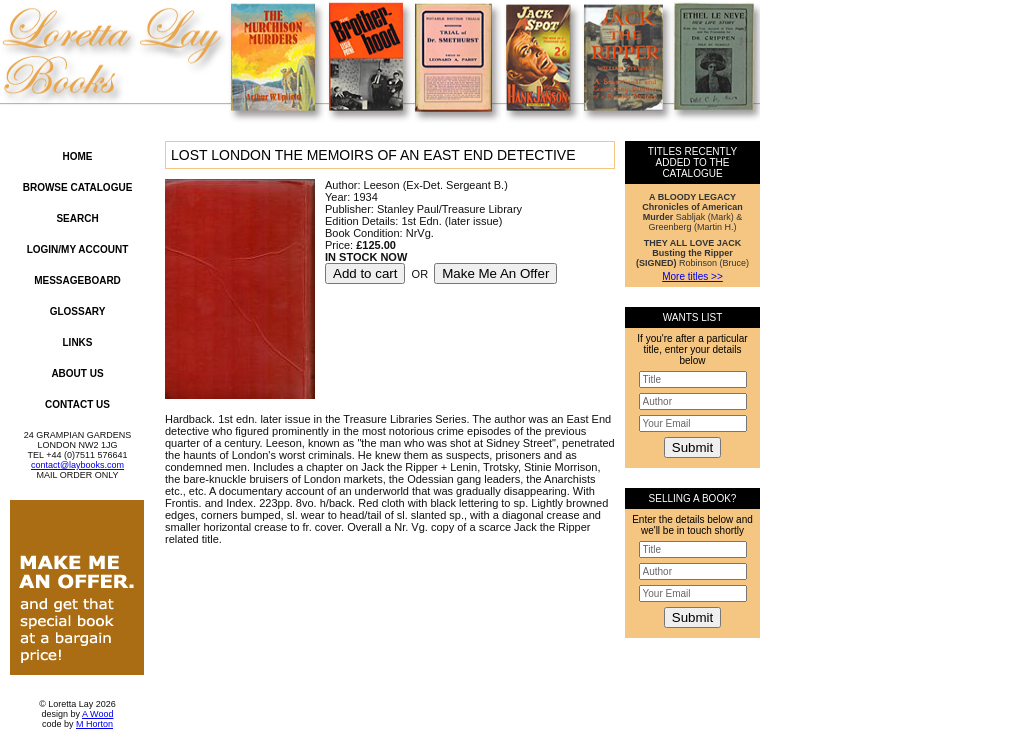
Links (78, 342)
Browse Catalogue (78, 187)
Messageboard (77, 280)
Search (77, 218)
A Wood (97, 714)
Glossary (78, 311)
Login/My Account (78, 249)
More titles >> (692, 276)
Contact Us (77, 404)
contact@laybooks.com (77, 465)
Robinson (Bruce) (692, 253)
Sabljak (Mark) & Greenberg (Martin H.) (692, 212)
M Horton (94, 724)
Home (78, 156)
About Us (77, 373)
